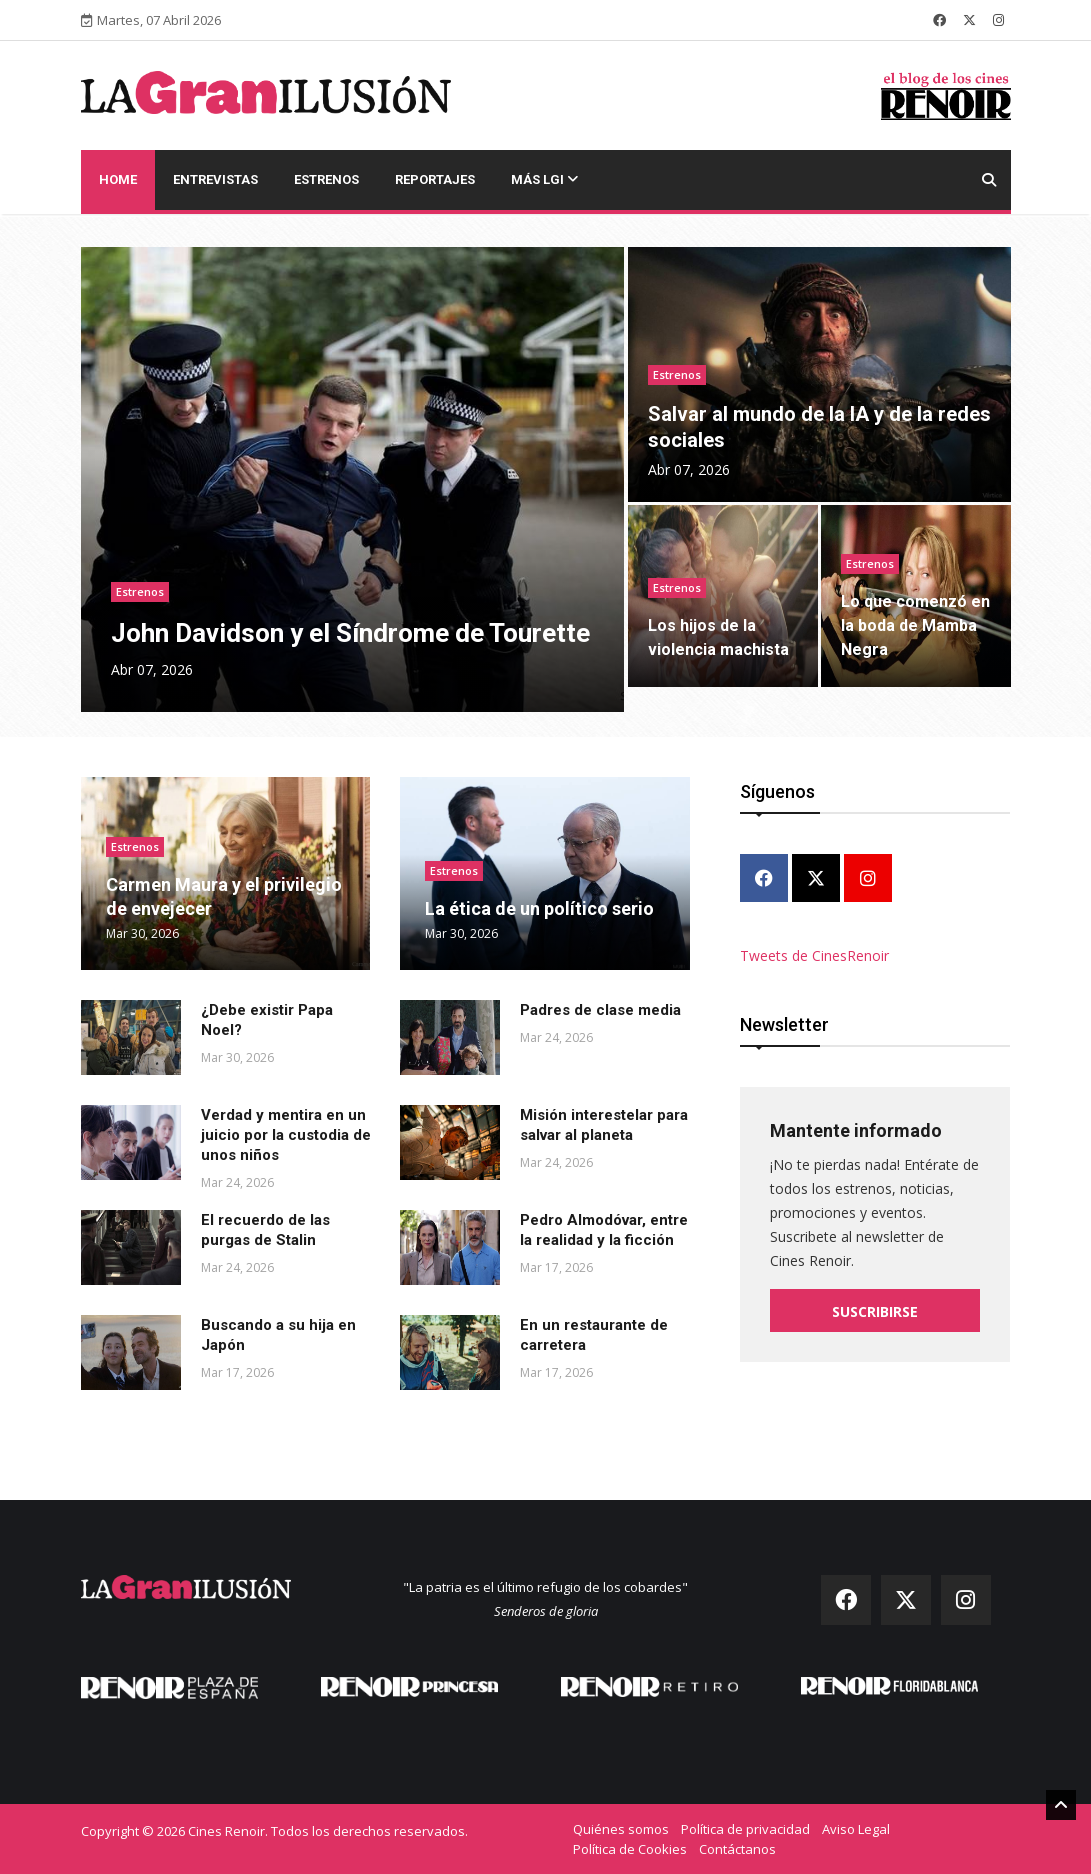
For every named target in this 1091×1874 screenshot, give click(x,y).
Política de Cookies (630, 1849)
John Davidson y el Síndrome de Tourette (350, 633)
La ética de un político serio (539, 908)
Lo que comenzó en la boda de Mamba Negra (915, 625)
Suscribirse (875, 1311)
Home (118, 179)
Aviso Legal (856, 1829)
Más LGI (544, 179)
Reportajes (435, 179)
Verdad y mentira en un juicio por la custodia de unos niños (286, 1135)
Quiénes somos (621, 1829)
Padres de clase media (600, 1010)
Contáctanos (737, 1849)
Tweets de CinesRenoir (814, 955)
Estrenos (326, 179)
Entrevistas (215, 179)
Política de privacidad (745, 1829)
